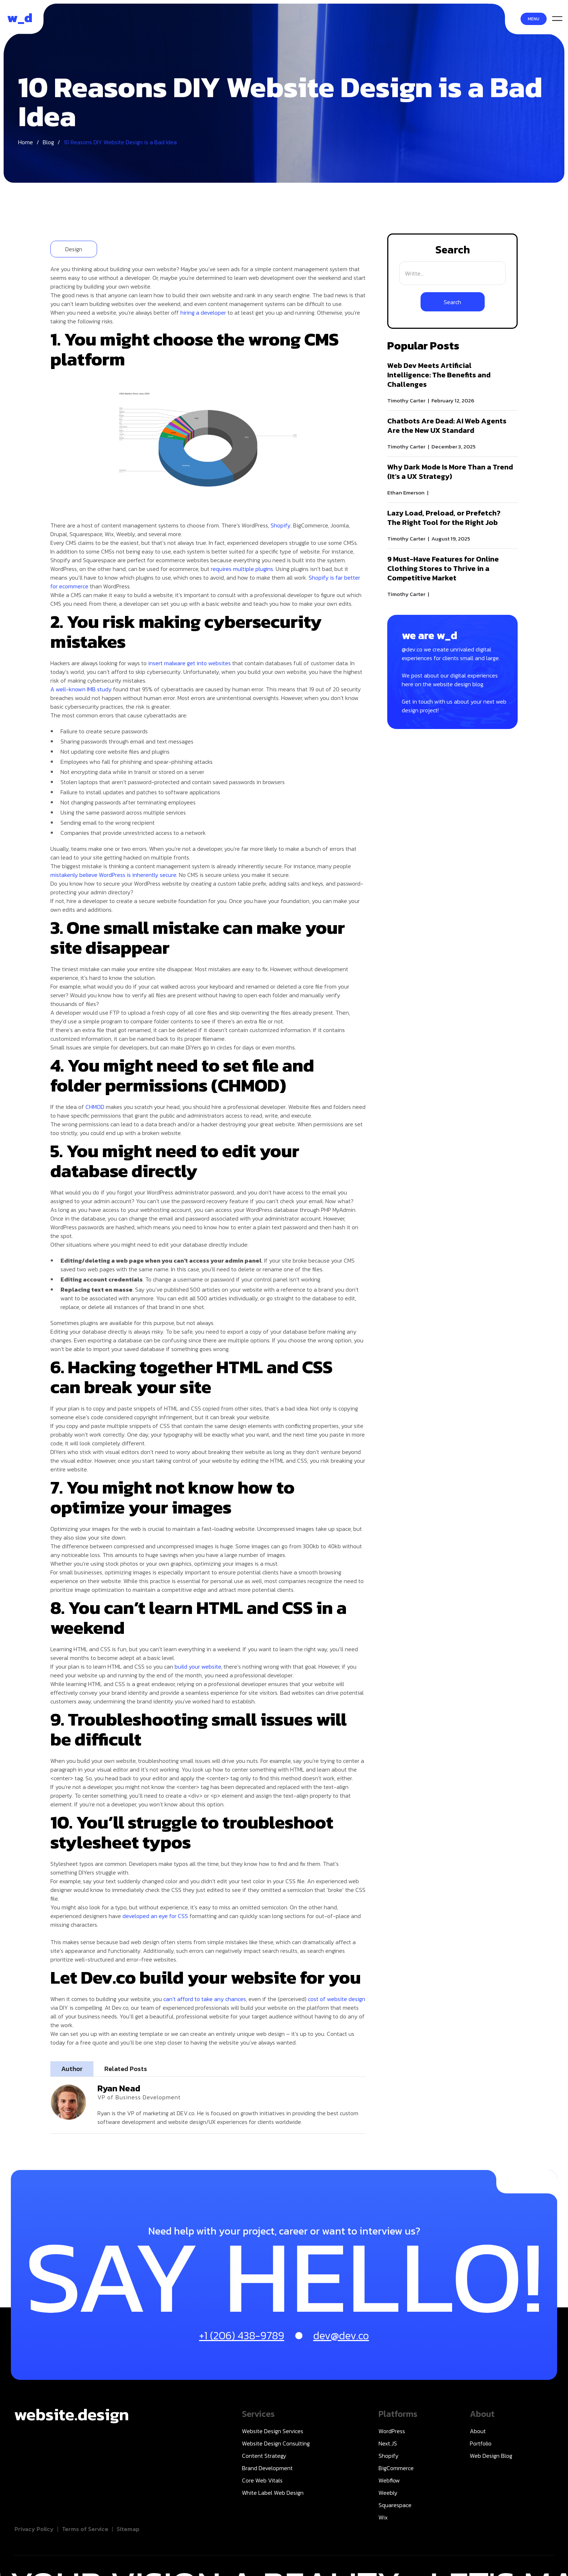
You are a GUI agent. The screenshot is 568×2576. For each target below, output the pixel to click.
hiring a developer (203, 312)
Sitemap (128, 2529)
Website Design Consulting (276, 2443)
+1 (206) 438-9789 (241, 2335)
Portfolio (481, 2443)
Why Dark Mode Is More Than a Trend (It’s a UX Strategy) (450, 471)
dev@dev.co (341, 2335)
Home (25, 147)
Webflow (389, 2480)
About (478, 2431)
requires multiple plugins (242, 568)
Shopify (281, 525)
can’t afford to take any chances (204, 1999)
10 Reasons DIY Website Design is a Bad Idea (120, 147)
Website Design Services (272, 2431)
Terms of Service (85, 2529)
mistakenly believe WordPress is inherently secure (113, 874)
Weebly (388, 2492)
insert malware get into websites (189, 663)
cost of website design (336, 1999)
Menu (533, 19)
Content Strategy (264, 2455)
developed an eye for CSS (155, 1916)
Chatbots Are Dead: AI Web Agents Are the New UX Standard (446, 425)
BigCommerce (396, 2468)
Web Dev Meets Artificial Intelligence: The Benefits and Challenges (438, 375)
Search (452, 249)
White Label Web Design (273, 2492)
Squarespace (395, 2505)
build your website (198, 1666)
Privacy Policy (34, 2529)
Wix (383, 2517)
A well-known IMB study (81, 689)
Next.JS (388, 2443)
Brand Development (267, 2468)
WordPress (392, 2431)
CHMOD (94, 1106)
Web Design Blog (491, 2455)
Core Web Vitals (262, 2480)
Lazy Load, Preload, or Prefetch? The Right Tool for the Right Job (444, 517)
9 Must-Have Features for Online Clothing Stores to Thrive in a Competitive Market (443, 568)
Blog (48, 147)
